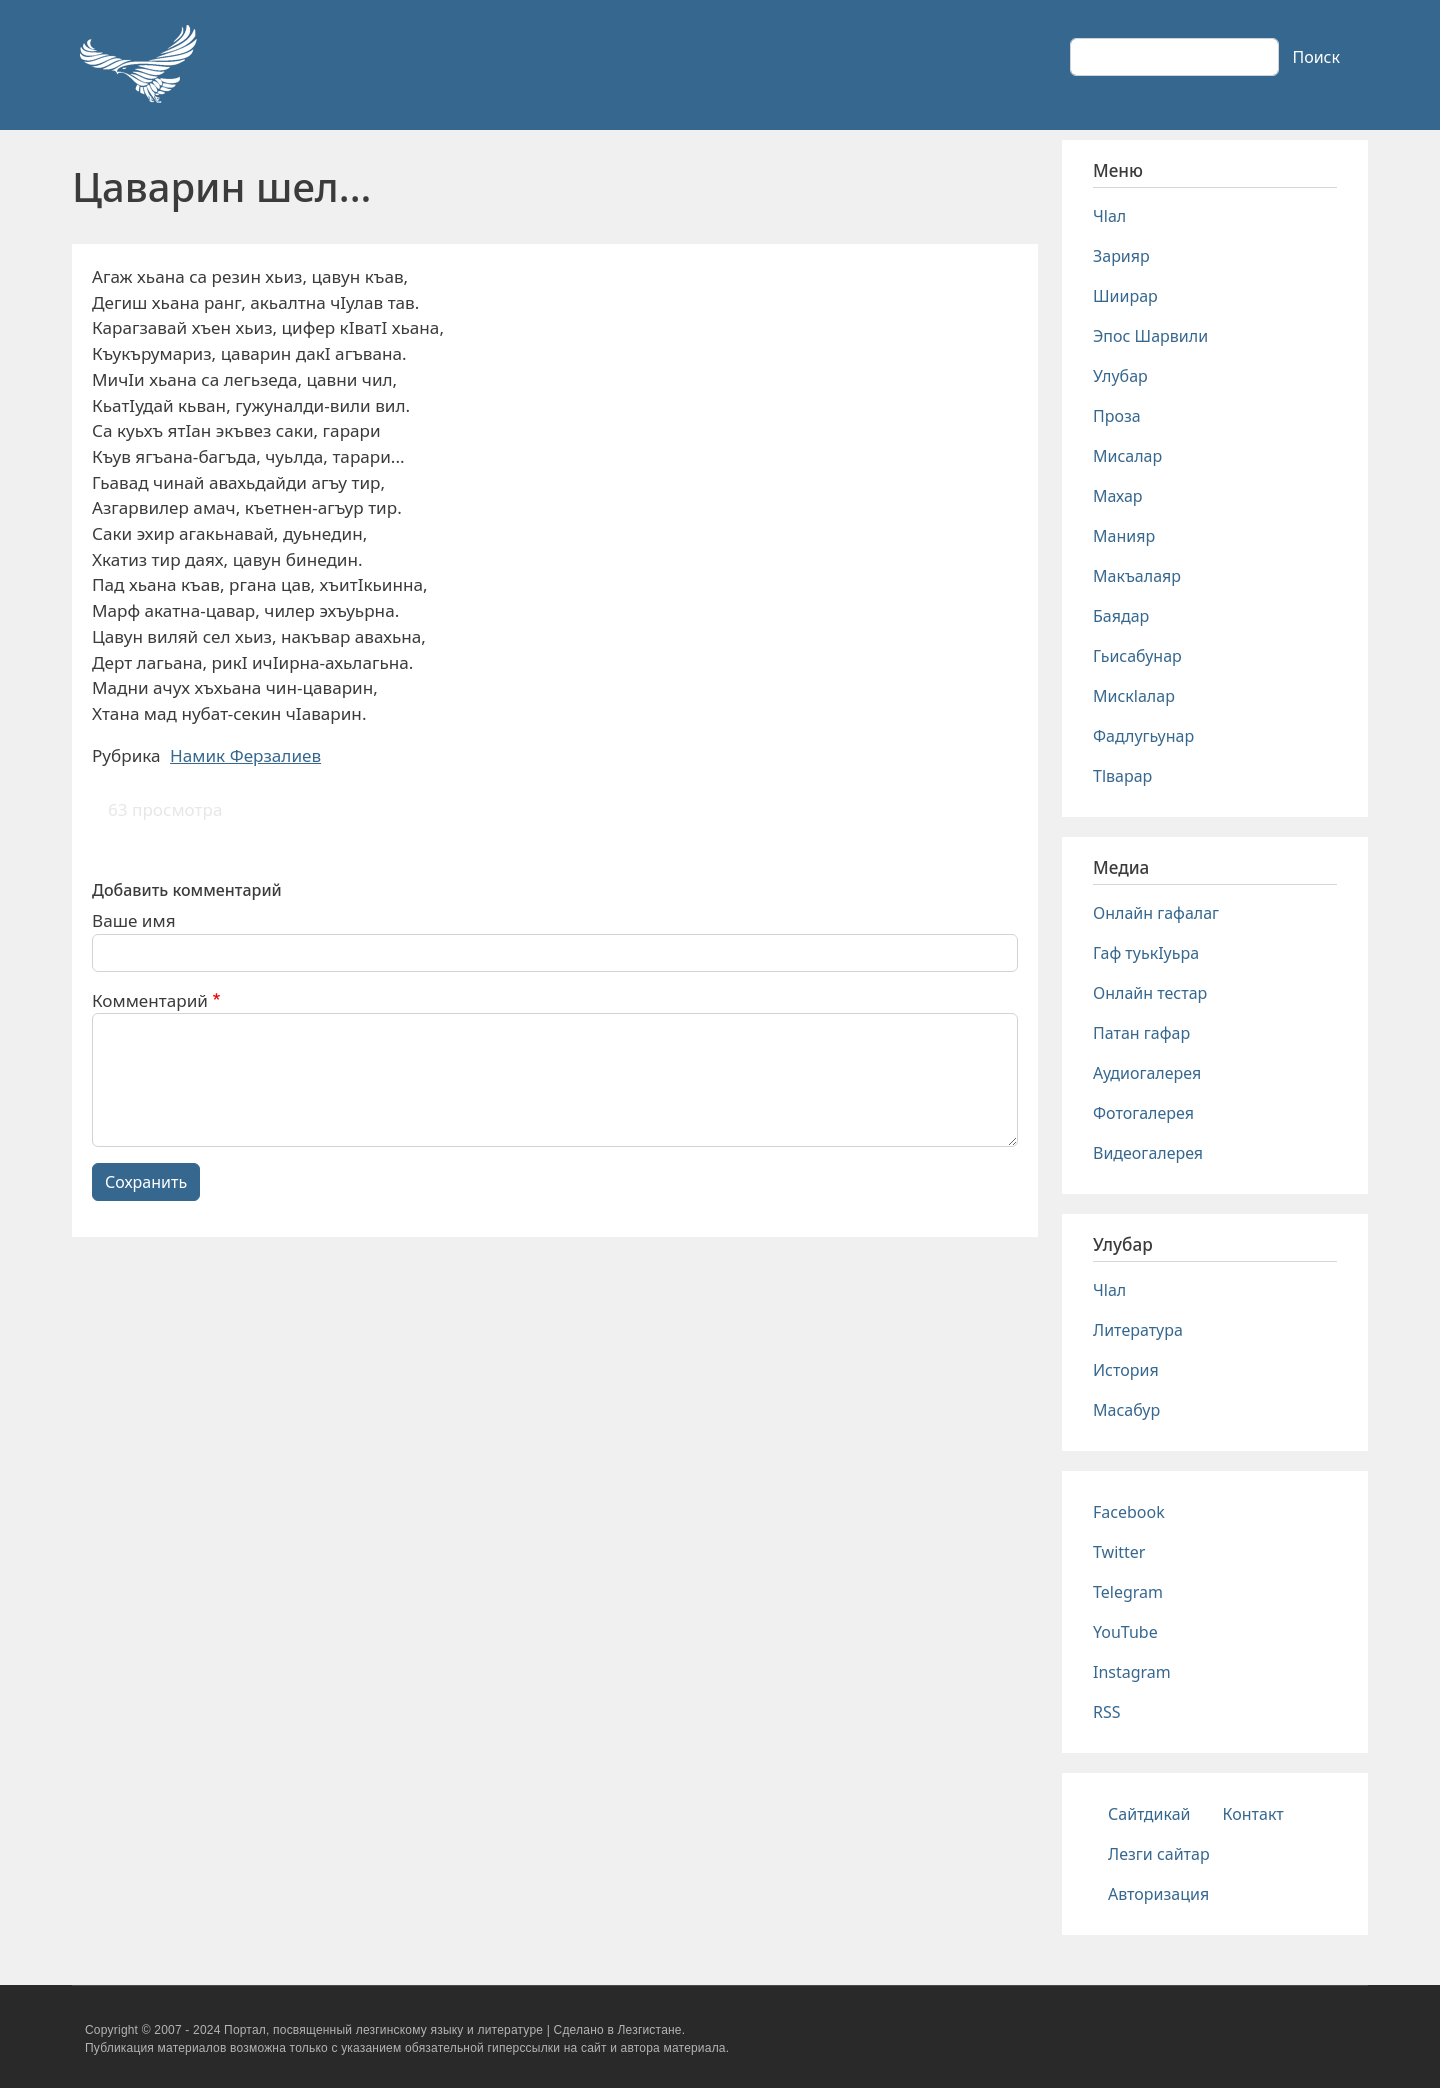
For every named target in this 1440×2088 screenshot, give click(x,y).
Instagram (1132, 1672)
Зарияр (1121, 256)
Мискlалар (1134, 696)
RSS (1107, 1712)
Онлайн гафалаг (1156, 913)
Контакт (1253, 1814)
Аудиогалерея (1147, 1073)
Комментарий (150, 1000)
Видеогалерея (1148, 1153)
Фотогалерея (1143, 1113)
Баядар (1121, 616)
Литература (1138, 1330)
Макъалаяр (1137, 576)
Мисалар (1127, 456)
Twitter (1119, 1552)
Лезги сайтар (1159, 1854)
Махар (1118, 496)
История (1126, 1370)
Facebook (1129, 1512)
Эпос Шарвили (1150, 336)
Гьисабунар (1137, 656)
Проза (1117, 416)
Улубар (1120, 376)
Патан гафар (1141, 1033)
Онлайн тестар (1150, 993)
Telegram (1128, 1592)
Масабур (1126, 1410)
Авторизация (1158, 1894)
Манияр (1124, 536)
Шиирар (1125, 296)
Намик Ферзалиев (245, 755)
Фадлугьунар (1143, 736)
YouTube (1125, 1632)
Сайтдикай (1149, 1814)
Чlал (1109, 216)
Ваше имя (134, 920)
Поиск (1316, 57)
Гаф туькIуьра (1146, 953)
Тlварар (1122, 776)
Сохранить (146, 1182)
